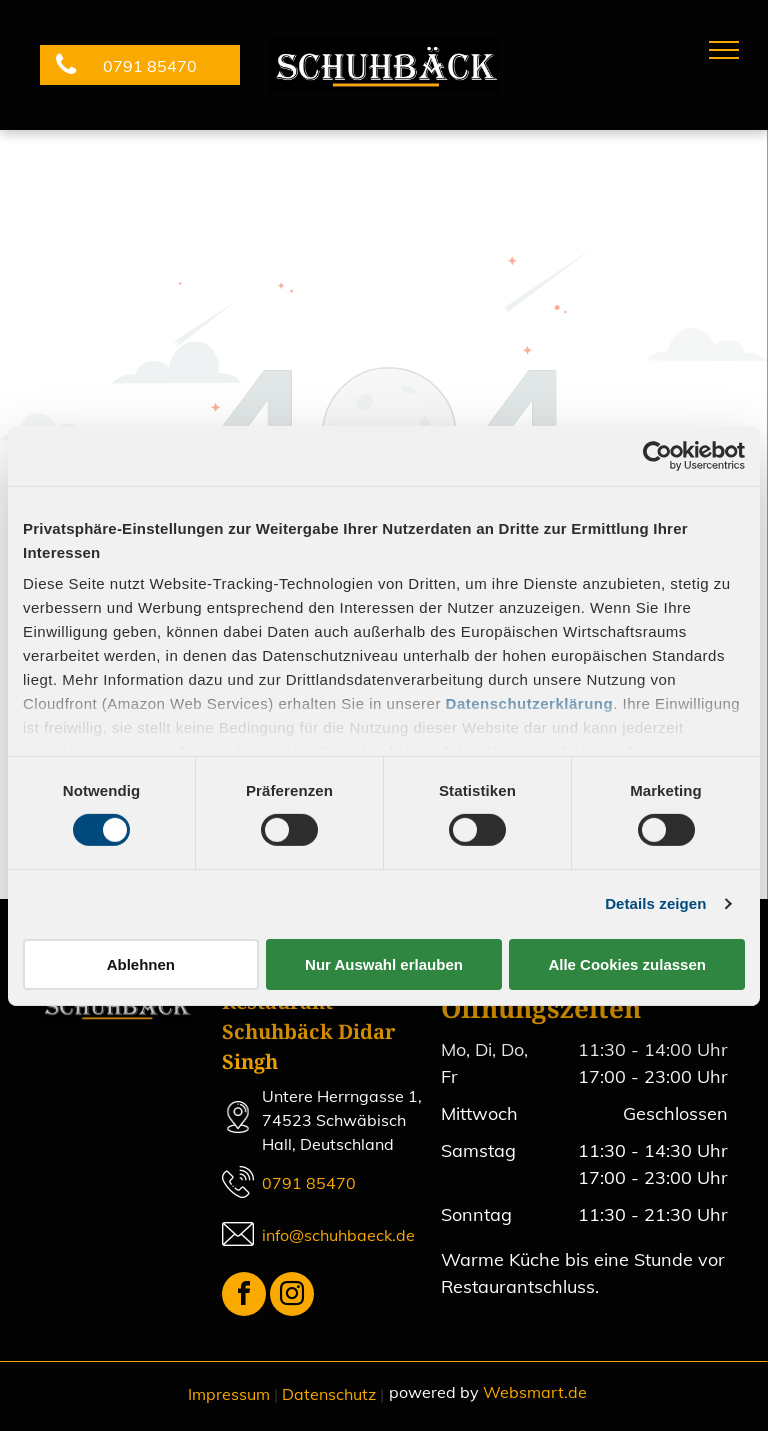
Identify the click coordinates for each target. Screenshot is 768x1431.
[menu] (724, 50)
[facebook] (244, 1296)
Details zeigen (655, 903)
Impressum (229, 1394)
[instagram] (292, 1296)
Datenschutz (329, 1394)
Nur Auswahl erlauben (384, 964)
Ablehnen (141, 964)
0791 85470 (309, 1183)
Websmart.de (535, 1392)
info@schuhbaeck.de (338, 1235)
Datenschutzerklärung (530, 703)
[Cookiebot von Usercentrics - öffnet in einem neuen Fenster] (657, 455)
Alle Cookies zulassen (627, 964)
